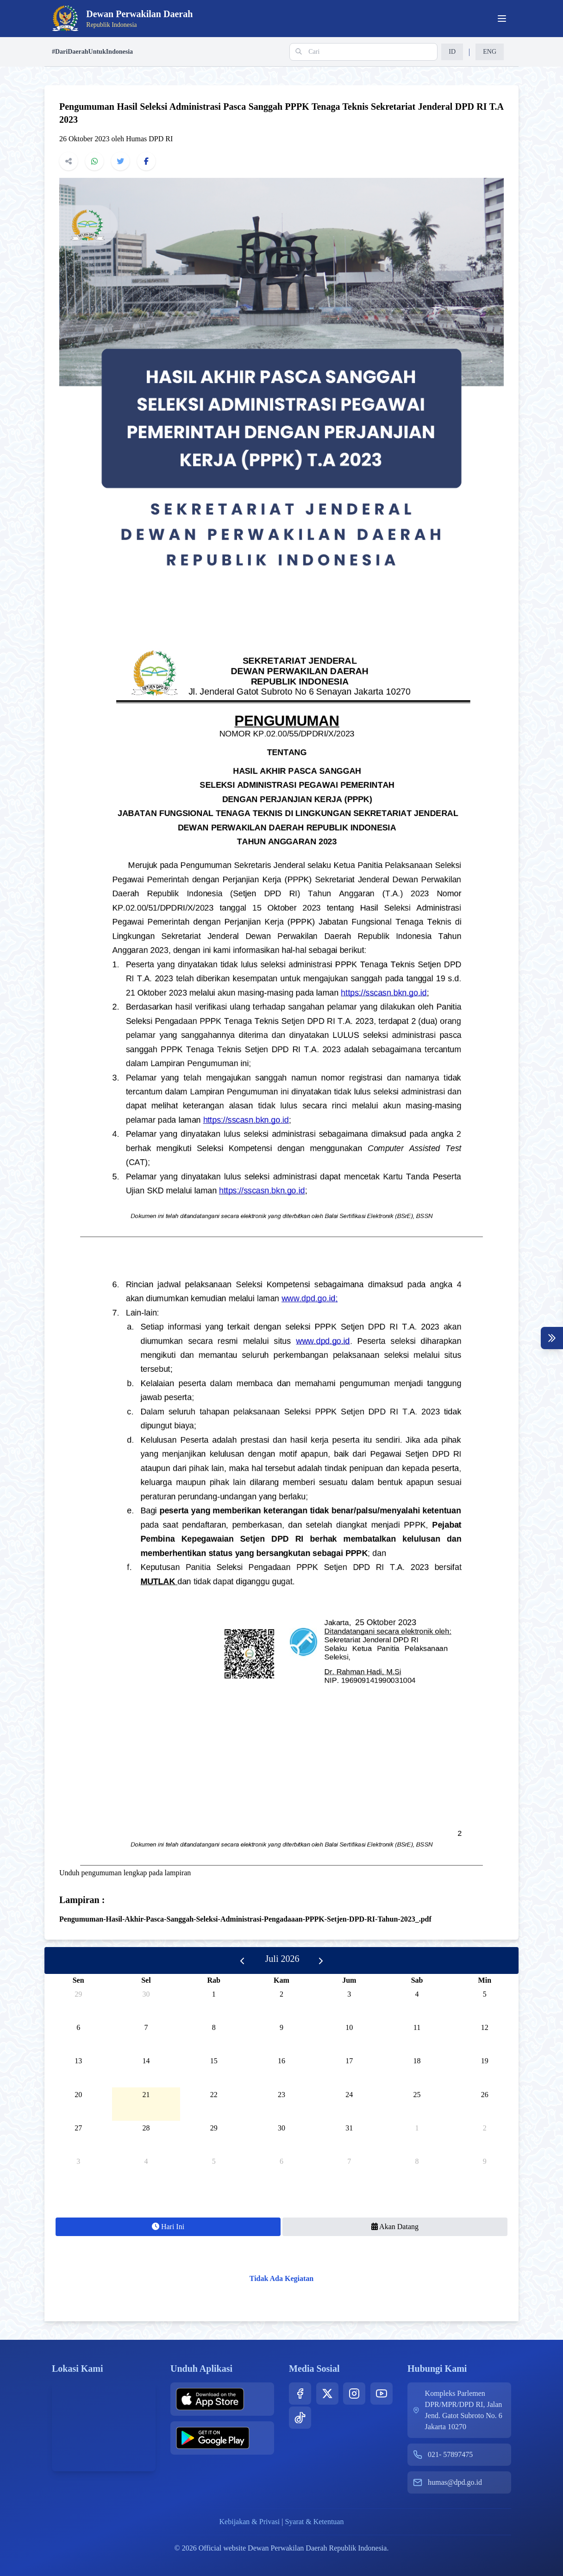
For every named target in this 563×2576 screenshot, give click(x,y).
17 (349, 2061)
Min (484, 1980)
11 (416, 2027)
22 (214, 2094)
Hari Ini (168, 2226)
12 (484, 2027)
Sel (145, 1980)
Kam (281, 1980)
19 (484, 2061)
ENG (489, 51)
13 (78, 2061)
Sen (78, 1980)
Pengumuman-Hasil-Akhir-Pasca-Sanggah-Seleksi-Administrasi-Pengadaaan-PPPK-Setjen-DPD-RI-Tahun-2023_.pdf (245, 1919)
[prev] (242, 1960)
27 (78, 2128)
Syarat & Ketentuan (314, 2522)
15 (214, 2061)
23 (281, 2094)
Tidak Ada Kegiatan (281, 2278)
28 (146, 2128)
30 (146, 1994)
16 (281, 2061)
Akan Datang (395, 2226)
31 (349, 2128)
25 (417, 2094)
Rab (213, 1980)
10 (349, 2027)
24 (349, 2094)
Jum (349, 1980)
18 (417, 2061)
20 (78, 2094)
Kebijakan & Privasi (249, 2522)
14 (146, 2061)
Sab (417, 1980)
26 (484, 2094)
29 (78, 1994)
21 (146, 2094)
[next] (321, 1960)
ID (452, 51)
